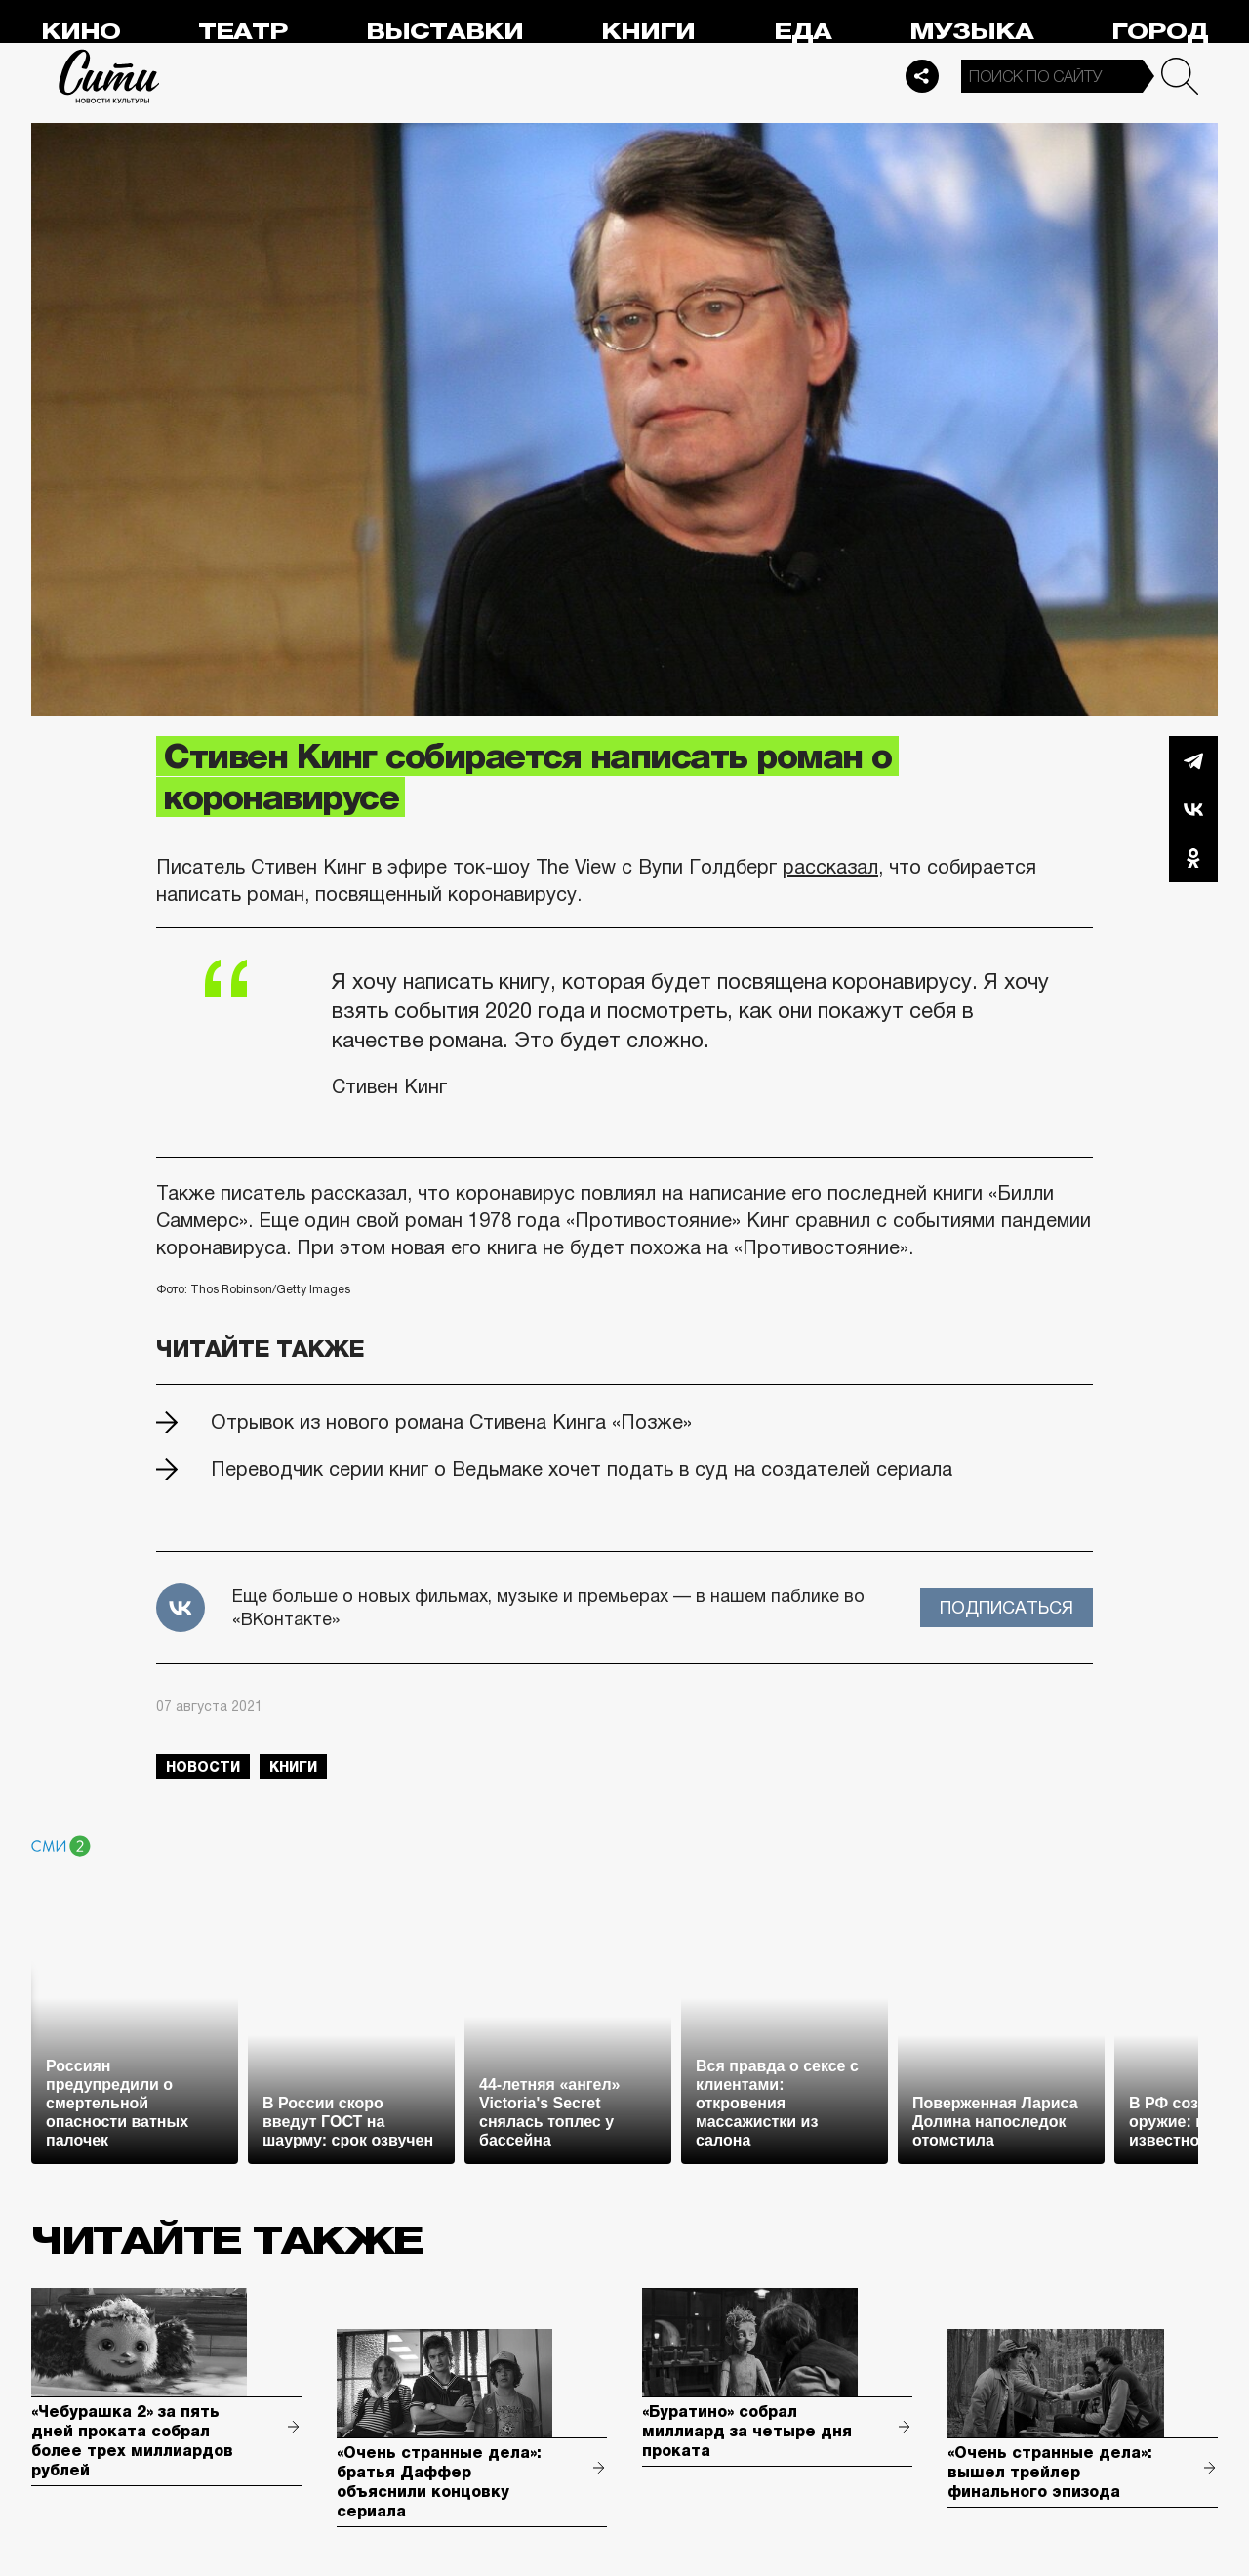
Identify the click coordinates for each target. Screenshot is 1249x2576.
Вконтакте (1193, 809)
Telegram (1193, 760)
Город (1159, 32)
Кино (80, 32)
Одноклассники (1193, 858)
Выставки (444, 32)
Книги (648, 32)
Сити (109, 76)
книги (293, 1767)
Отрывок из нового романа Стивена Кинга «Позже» (451, 1422)
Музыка (971, 32)
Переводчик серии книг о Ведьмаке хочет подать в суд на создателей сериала (581, 1469)
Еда (802, 32)
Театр (243, 32)
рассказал (830, 867)
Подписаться (1006, 1607)
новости (203, 1767)
